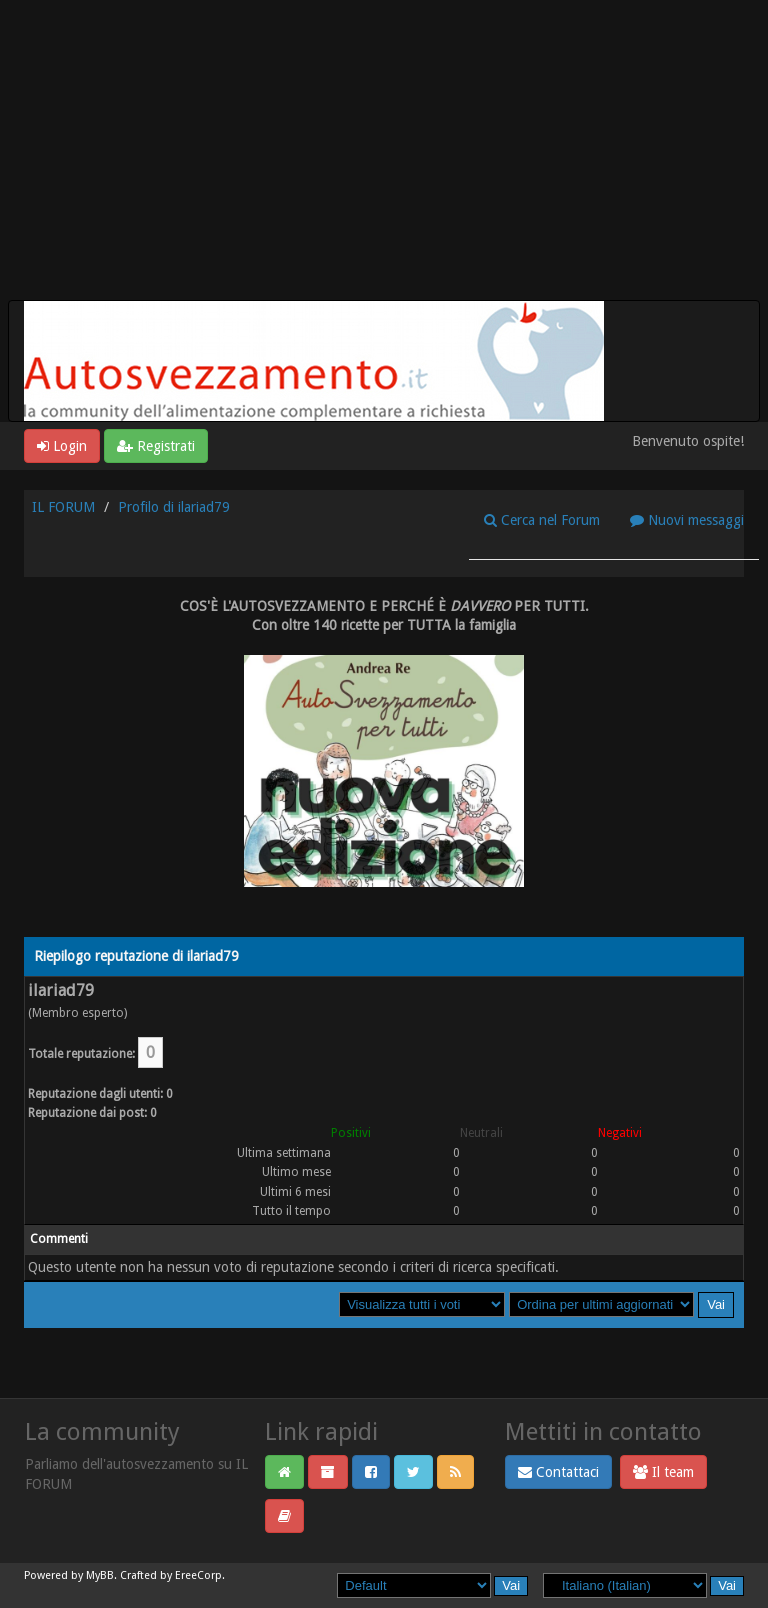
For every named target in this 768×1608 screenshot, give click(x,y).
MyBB (100, 1575)
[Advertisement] (384, 150)
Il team (663, 1472)
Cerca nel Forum (542, 520)
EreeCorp (198, 1575)
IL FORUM (63, 507)
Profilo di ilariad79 (174, 507)
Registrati (156, 446)
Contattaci (558, 1472)
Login (62, 446)
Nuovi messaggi (687, 520)
